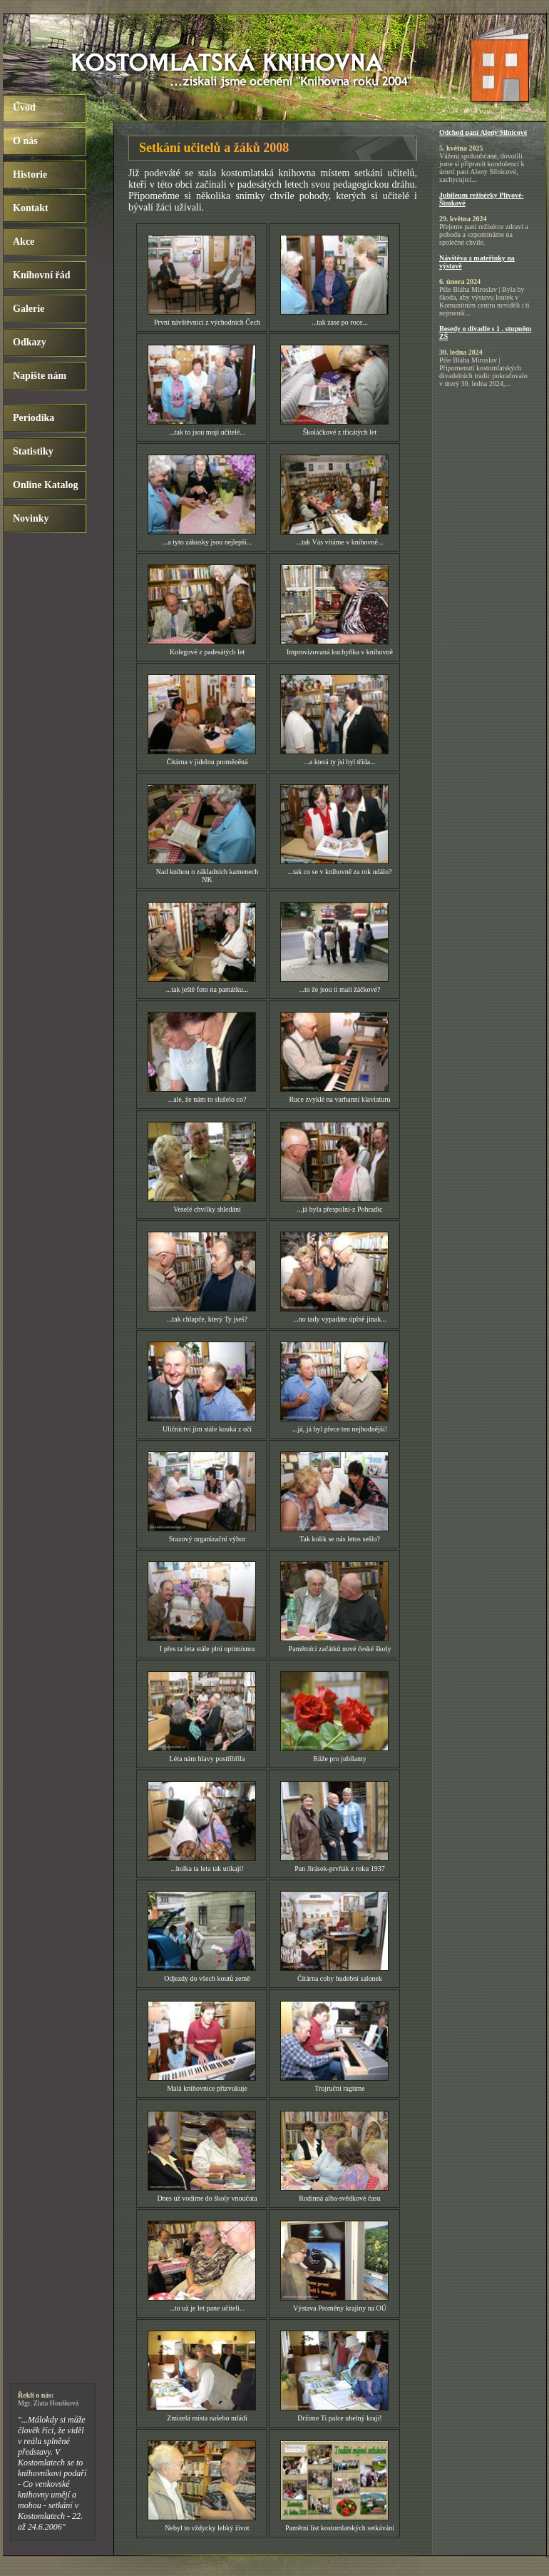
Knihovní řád (42, 275)
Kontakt (30, 208)
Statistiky (33, 451)
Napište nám (39, 375)
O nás (25, 141)
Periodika (33, 417)
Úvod (24, 107)
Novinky (31, 518)
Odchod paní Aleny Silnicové (483, 132)
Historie (30, 174)
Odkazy (29, 342)
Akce (23, 241)
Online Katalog (45, 485)
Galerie (28, 308)
